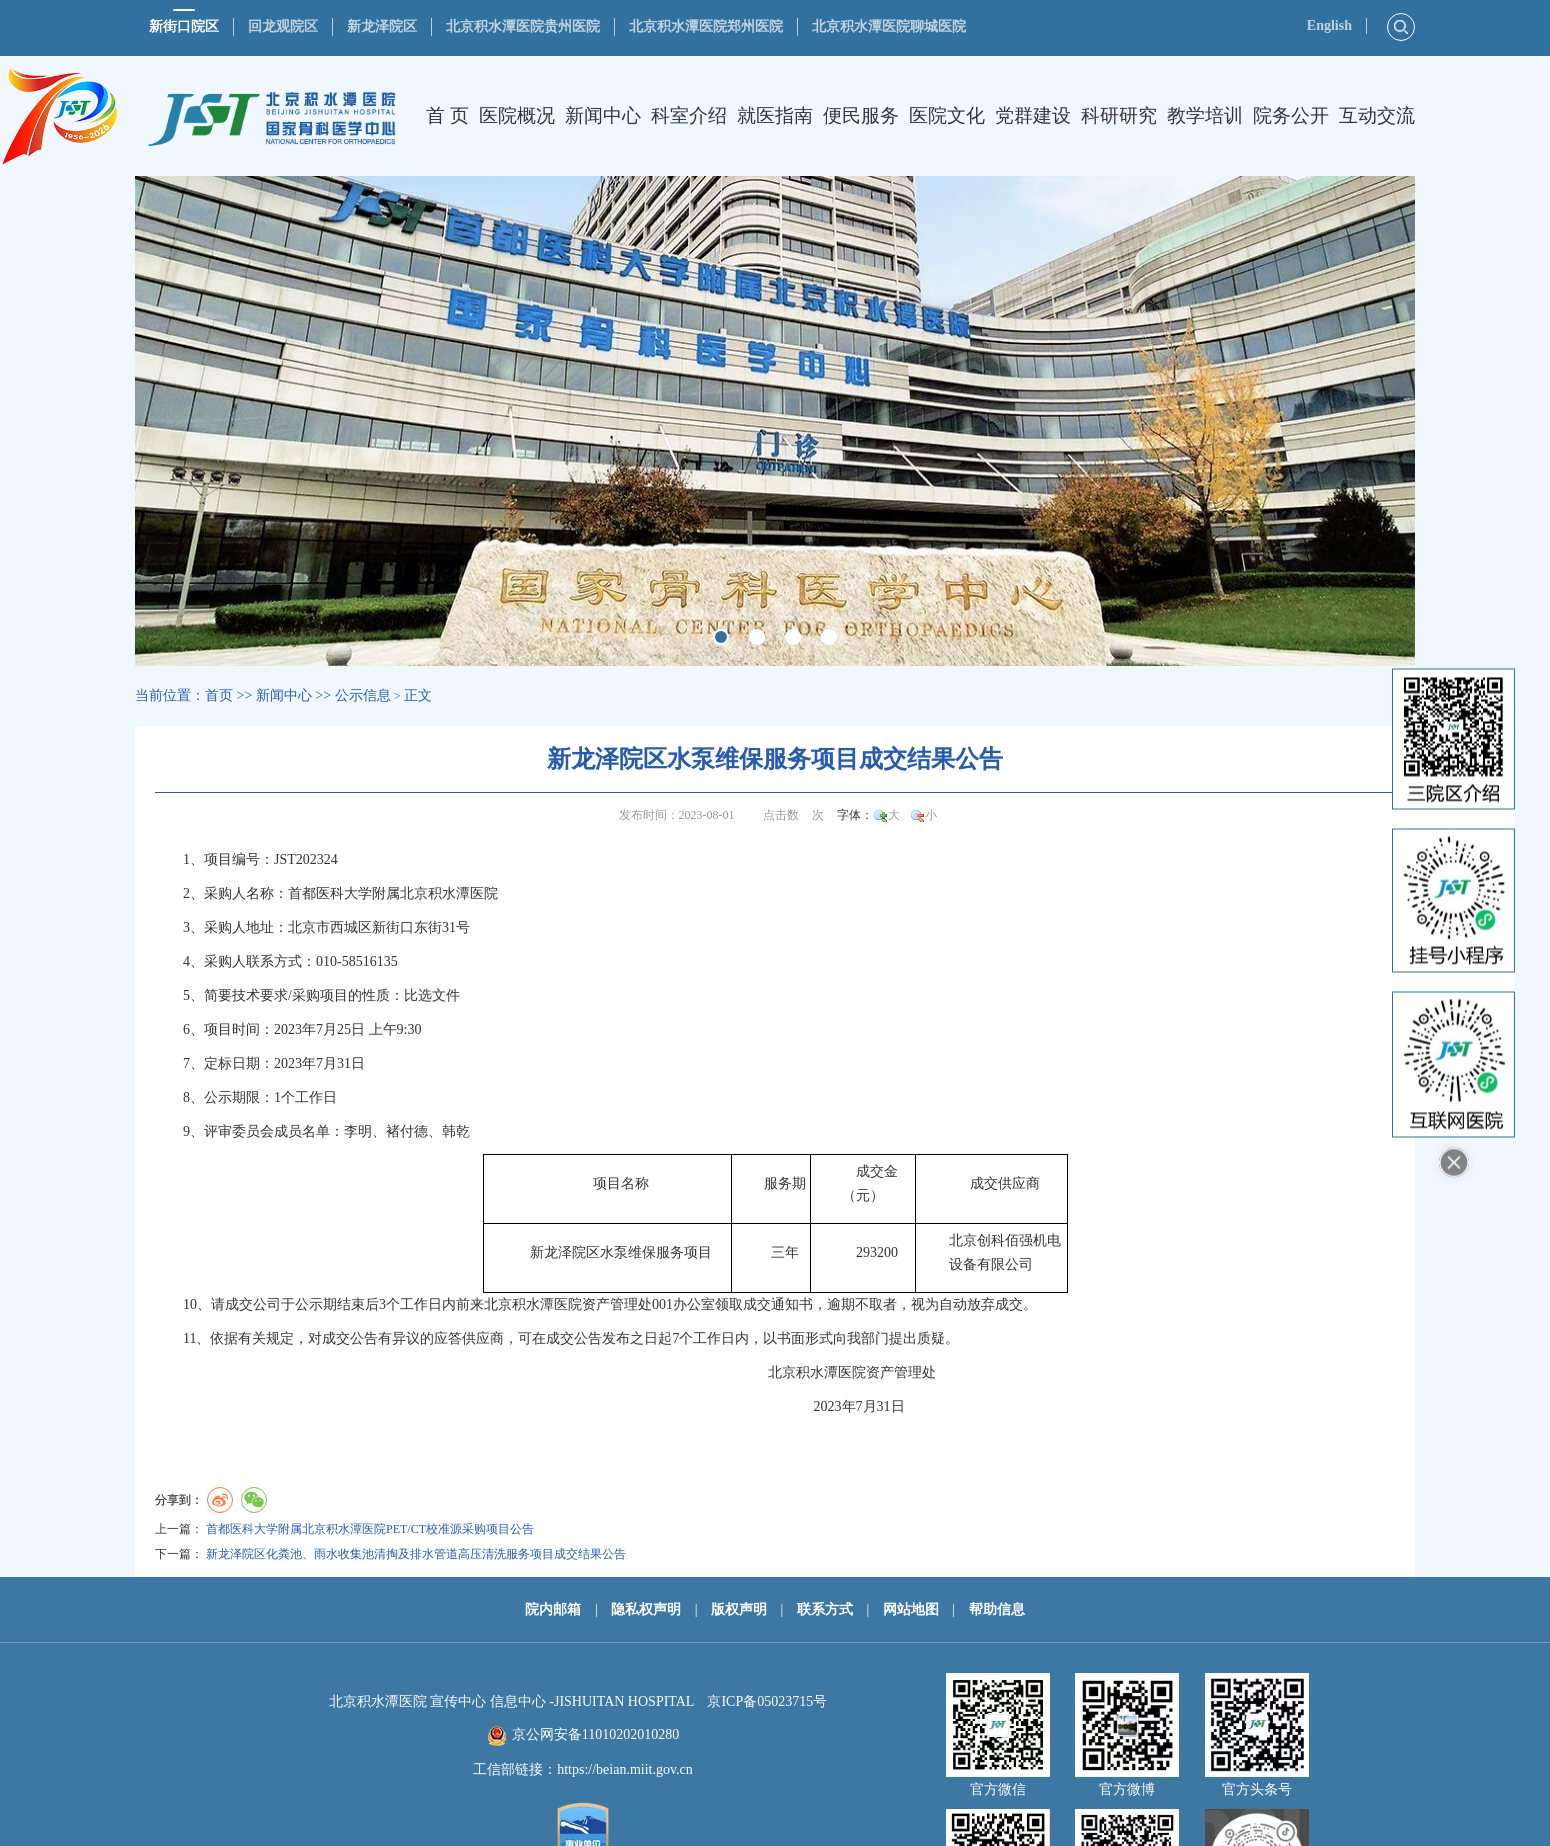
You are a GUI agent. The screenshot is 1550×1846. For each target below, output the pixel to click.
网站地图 (911, 1609)
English (1329, 25)
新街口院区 (184, 26)
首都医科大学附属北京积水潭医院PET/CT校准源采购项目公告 (370, 1529)
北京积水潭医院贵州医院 (523, 26)
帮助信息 (997, 1609)
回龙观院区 (283, 26)
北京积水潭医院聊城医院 (889, 26)
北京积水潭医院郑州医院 (706, 26)
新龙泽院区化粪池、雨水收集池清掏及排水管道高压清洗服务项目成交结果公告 (416, 1554)
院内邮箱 (553, 1609)
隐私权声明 (646, 1609)
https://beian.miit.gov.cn (625, 1769)
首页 (219, 695)
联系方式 (825, 1609)
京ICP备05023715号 (767, 1701)
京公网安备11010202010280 (595, 1734)
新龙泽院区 (382, 26)
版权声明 (739, 1609)
